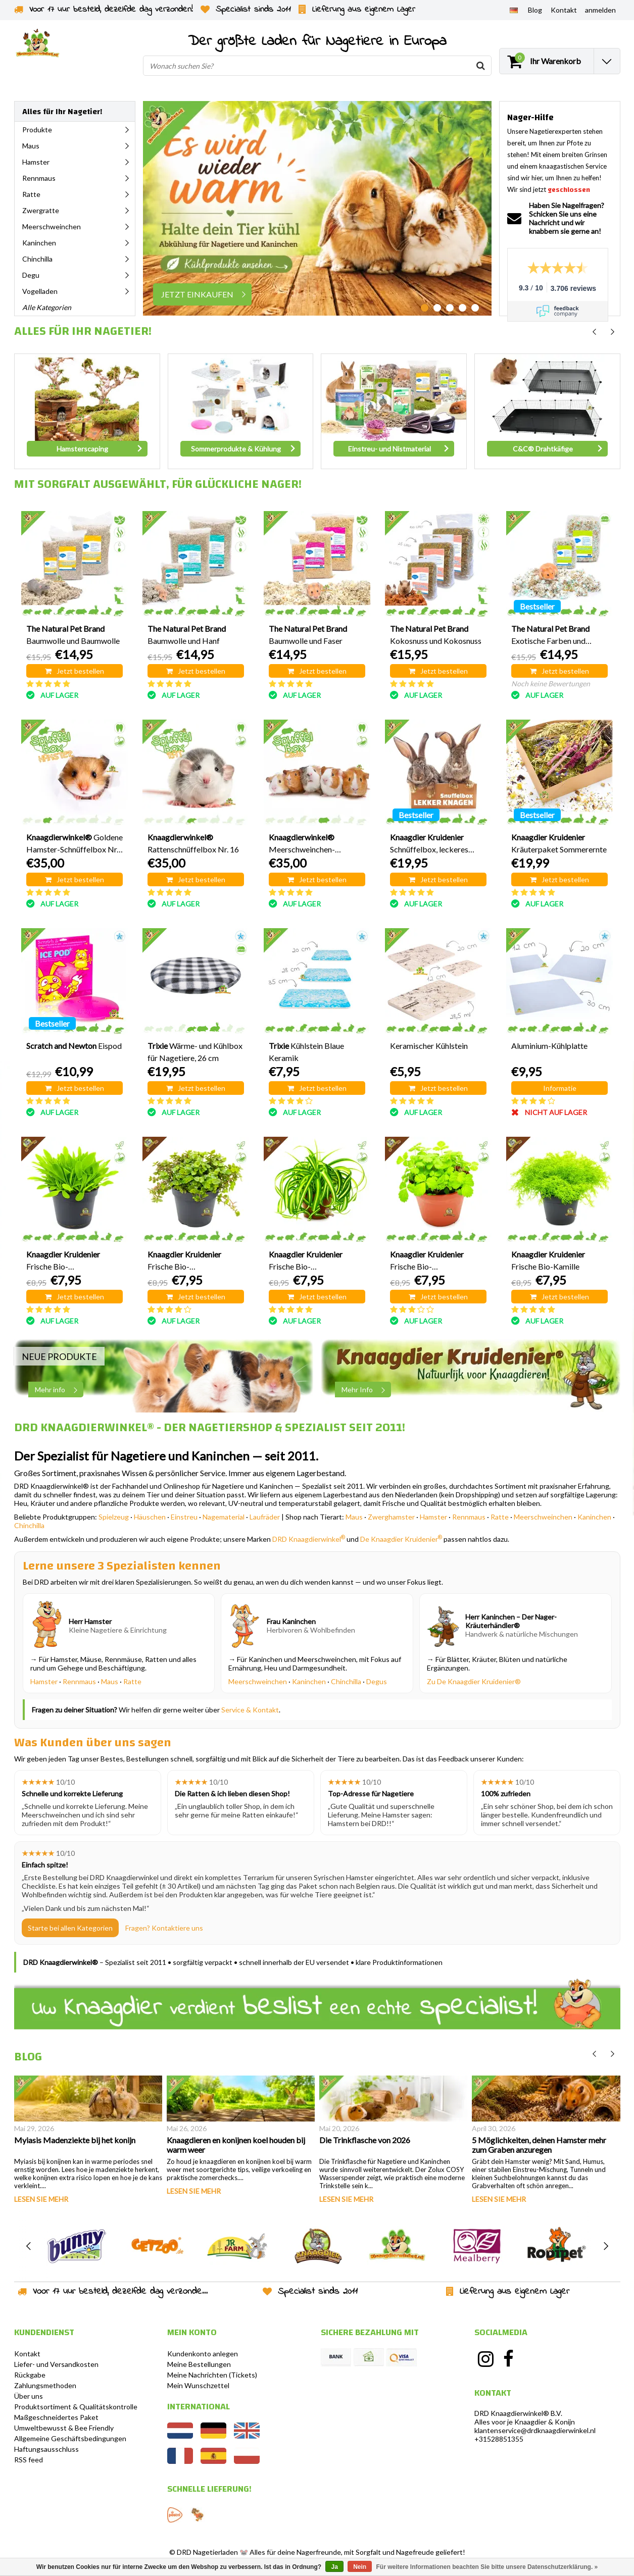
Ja (334, 2566)
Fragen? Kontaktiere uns (164, 1928)
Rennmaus (468, 1516)
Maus (354, 1516)
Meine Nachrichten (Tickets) (212, 2374)
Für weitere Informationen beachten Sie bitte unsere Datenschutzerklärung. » (487, 2566)
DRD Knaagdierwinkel (308, 1539)
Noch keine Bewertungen (550, 683)
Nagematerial (224, 1516)
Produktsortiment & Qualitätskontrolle (75, 2406)
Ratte (500, 1516)
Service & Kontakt (250, 1709)
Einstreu (184, 1516)
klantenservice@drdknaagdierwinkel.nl (535, 2430)
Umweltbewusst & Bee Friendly (64, 2427)
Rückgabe (29, 2374)
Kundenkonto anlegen (202, 2353)
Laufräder (265, 1516)
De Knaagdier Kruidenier (401, 1539)
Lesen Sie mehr (41, 2199)
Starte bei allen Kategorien (70, 1928)
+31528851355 (498, 2439)
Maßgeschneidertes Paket (56, 2417)
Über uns (28, 2396)
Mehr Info (366, 1390)
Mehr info (59, 1390)
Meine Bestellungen (199, 2364)
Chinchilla (29, 1525)
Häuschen (150, 1516)
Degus (376, 1681)
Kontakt (27, 2353)
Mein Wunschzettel (198, 2385)
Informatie (559, 1088)
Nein (359, 2566)
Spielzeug (114, 1516)
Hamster (433, 1516)
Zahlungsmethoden (45, 2385)
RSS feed (28, 2459)
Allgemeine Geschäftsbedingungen (70, 2438)
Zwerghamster (391, 1516)
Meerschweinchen (543, 1516)
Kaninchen (594, 1516)
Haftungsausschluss (46, 2449)
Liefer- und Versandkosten (56, 2364)
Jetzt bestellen (74, 671)
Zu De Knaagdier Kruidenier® (474, 1681)
